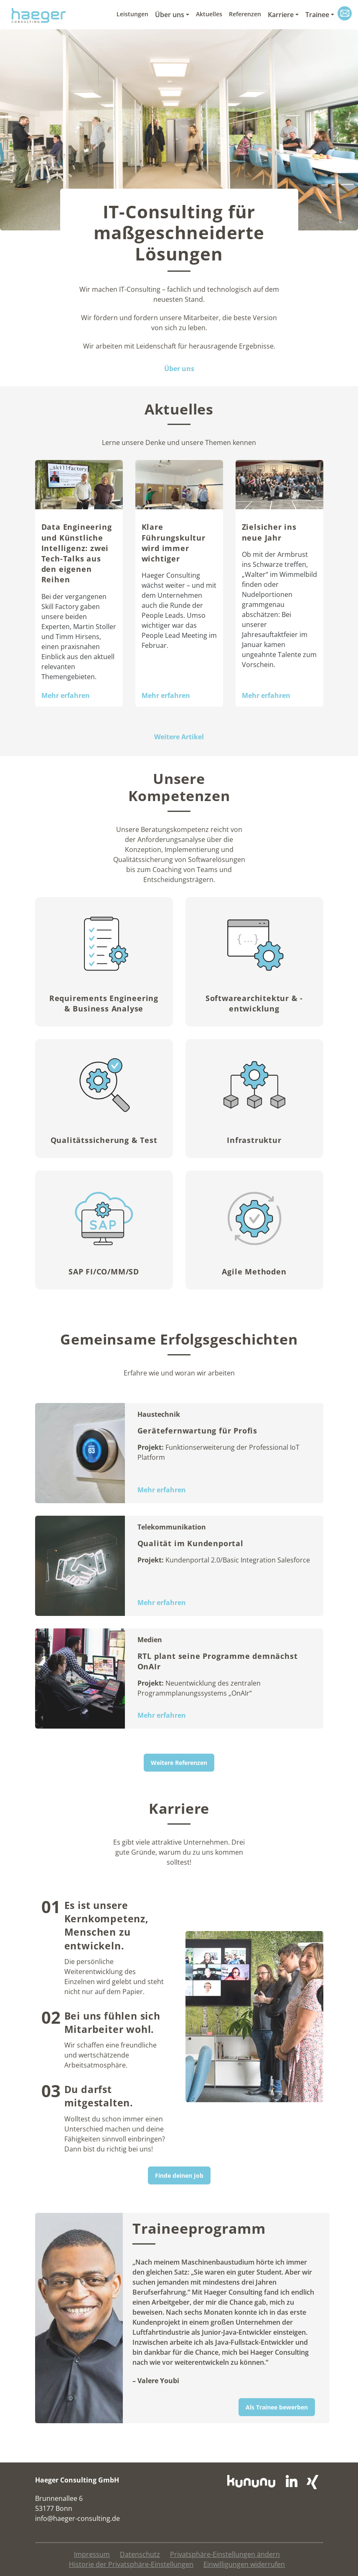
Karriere (281, 14)
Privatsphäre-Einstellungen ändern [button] (225, 2554)
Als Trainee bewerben (277, 2407)
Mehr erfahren (65, 695)
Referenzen (245, 14)
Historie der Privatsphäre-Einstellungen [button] (131, 2564)
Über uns (169, 14)
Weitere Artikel (179, 736)
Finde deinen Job (179, 2175)
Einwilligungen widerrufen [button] (244, 2564)
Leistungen (132, 14)
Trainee (317, 14)
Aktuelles (209, 14)
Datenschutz (140, 2554)
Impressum (92, 2554)
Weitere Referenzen (179, 1763)
